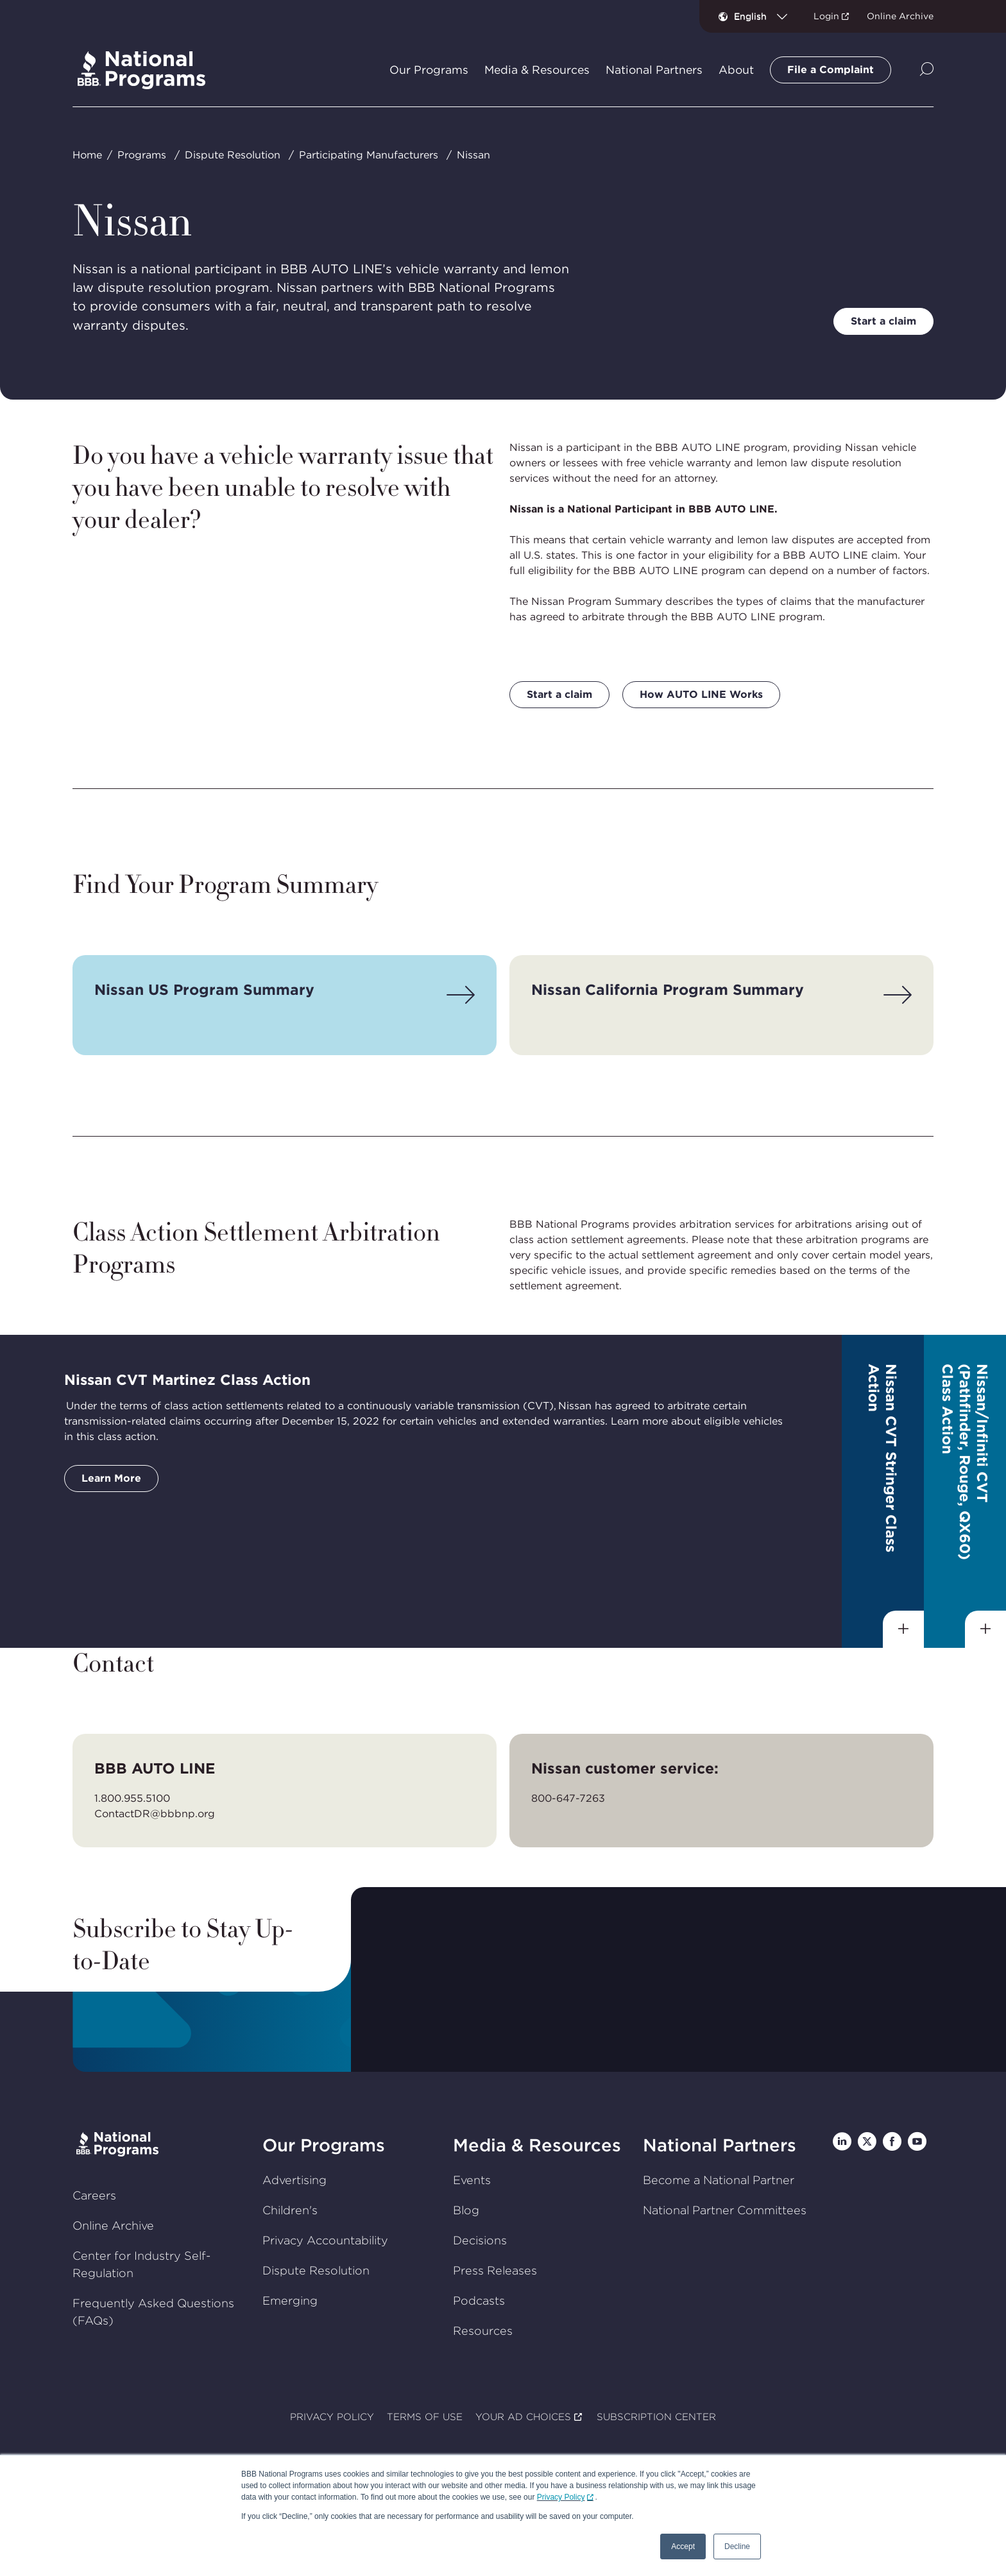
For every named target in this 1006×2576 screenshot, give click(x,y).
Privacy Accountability (325, 2240)
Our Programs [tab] (428, 70)
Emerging (290, 2300)
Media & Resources (537, 2145)
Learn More (111, 1478)
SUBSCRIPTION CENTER (656, 2417)
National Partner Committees (724, 2210)
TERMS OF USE (425, 2417)
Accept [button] (683, 2546)
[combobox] (765, 16)
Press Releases (495, 2270)
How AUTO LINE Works (701, 694)
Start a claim (883, 321)
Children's (290, 2210)
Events (472, 2180)
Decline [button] (737, 2546)
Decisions (480, 2240)
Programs (141, 155)
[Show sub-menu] (903, 1629)
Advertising (294, 2180)
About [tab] (736, 70)
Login (826, 16)
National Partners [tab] (654, 70)
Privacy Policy (561, 2497)
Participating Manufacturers (368, 155)
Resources (483, 2330)
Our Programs (323, 2145)
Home (87, 155)
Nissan (473, 155)
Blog (466, 2210)
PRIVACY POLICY (332, 2417)
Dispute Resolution (232, 155)
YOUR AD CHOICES (523, 2417)
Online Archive (900, 16)
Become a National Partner (718, 2180)
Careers (94, 2195)
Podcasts (479, 2300)
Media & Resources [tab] (537, 70)
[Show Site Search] (927, 70)
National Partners (719, 2145)
